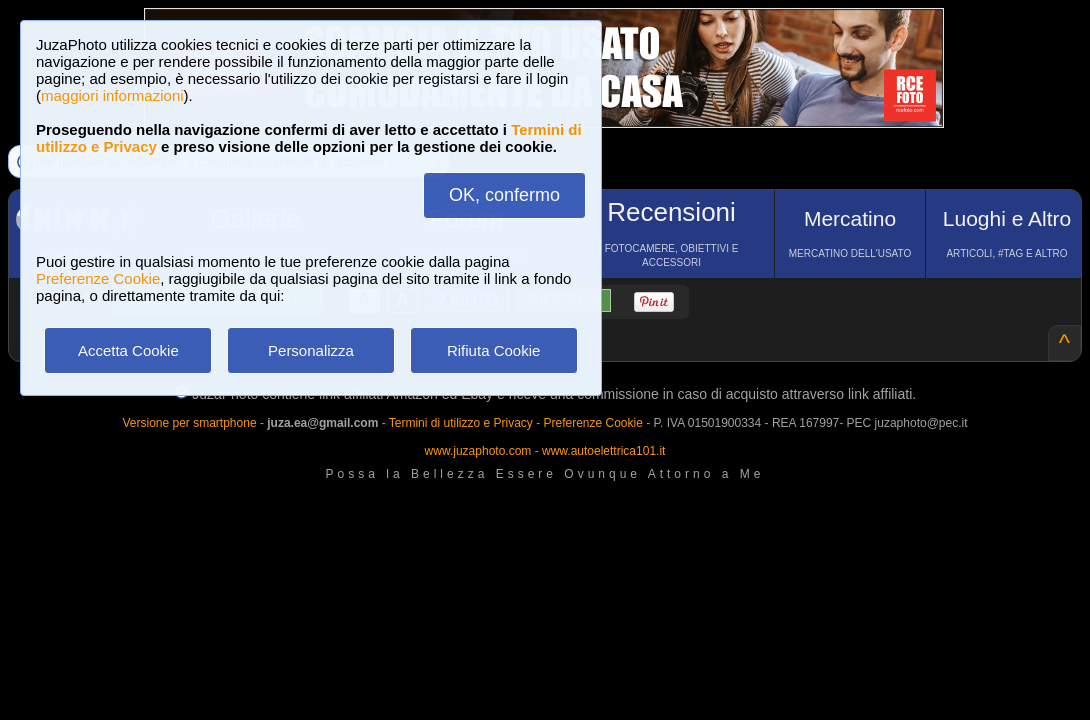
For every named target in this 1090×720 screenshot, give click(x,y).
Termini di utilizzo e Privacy (461, 423)
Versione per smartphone (189, 423)
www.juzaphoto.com (478, 451)
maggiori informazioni (112, 95)
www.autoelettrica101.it (603, 451)
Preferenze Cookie (98, 278)
